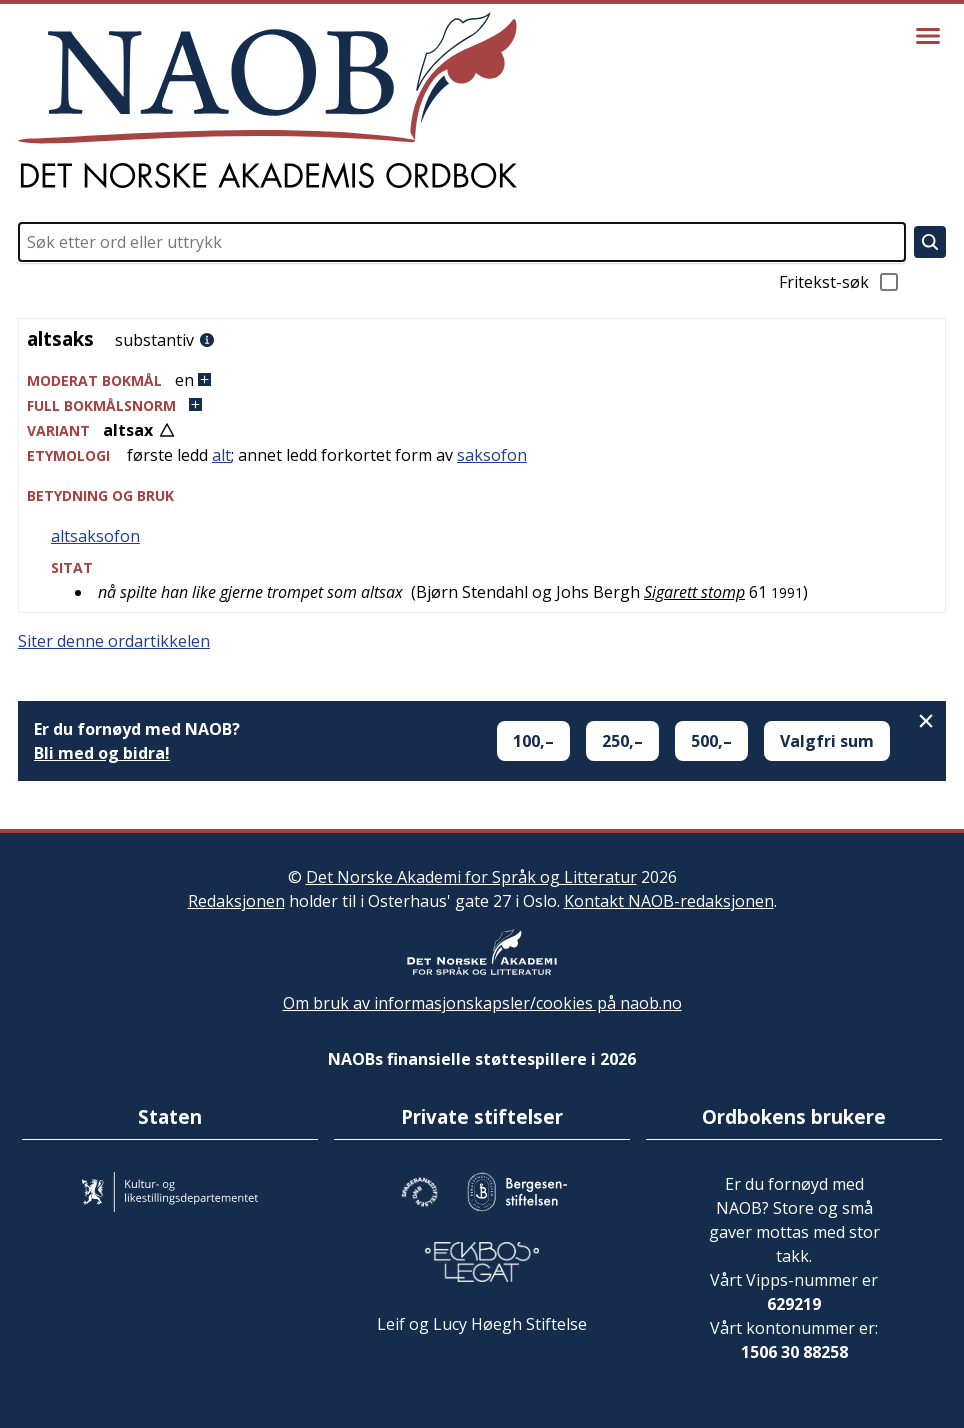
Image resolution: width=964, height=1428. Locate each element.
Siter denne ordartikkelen (114, 641)
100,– (533, 741)
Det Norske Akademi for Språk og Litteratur (471, 877)
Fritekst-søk (840, 282)
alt (221, 455)
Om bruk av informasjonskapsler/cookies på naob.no (482, 1003)
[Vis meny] (928, 36)
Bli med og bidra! (102, 753)
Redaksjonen (236, 901)
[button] (482, 380)
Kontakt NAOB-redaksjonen (669, 901)
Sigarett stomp (694, 592)
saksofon (492, 455)
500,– (711, 741)
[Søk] (930, 242)
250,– (622, 741)
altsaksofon (95, 536)
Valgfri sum (827, 741)
